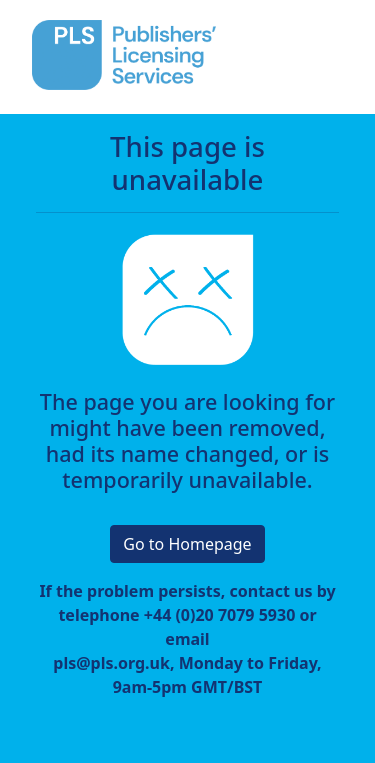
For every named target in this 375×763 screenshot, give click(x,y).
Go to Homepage (187, 544)
